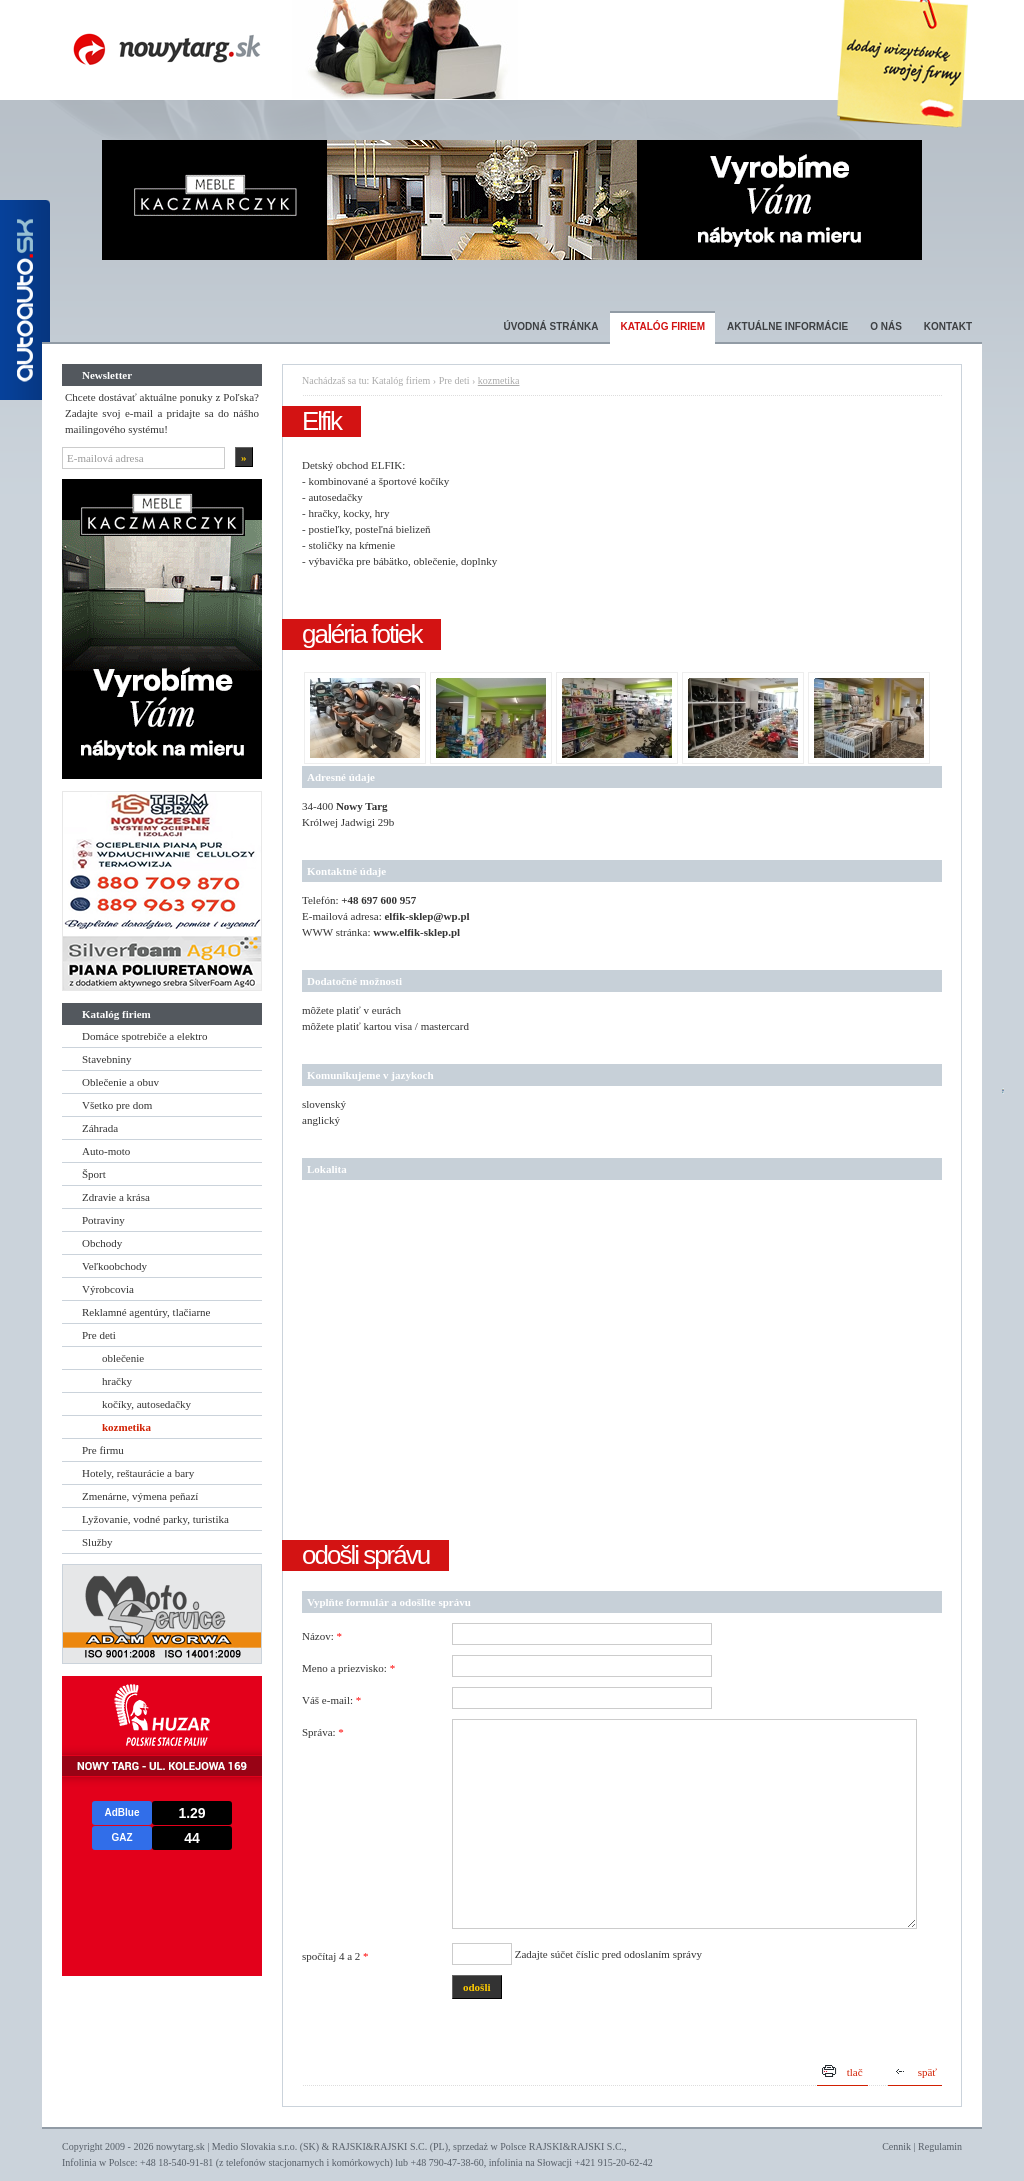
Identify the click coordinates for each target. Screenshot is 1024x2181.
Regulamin (940, 2146)
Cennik (896, 2146)
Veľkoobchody (114, 1266)
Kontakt (948, 326)
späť (927, 2072)
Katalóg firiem (662, 326)
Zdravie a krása (116, 1197)
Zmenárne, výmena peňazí (140, 1496)
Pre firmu (103, 1450)
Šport (94, 1174)
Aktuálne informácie (787, 326)
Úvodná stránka (550, 326)
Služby (97, 1542)
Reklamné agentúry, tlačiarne (146, 1312)
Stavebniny (107, 1059)
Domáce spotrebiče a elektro (145, 1036)
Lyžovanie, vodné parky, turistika (155, 1519)
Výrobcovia (108, 1289)
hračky (117, 1381)
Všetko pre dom (117, 1105)
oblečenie (123, 1358)
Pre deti (99, 1335)
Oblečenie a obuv (120, 1082)
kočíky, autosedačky (146, 1404)
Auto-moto (106, 1151)
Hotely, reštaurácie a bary (138, 1473)
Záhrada (100, 1128)
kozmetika (126, 1427)
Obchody (102, 1243)
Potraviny (103, 1220)
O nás (886, 326)
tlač (855, 2072)
